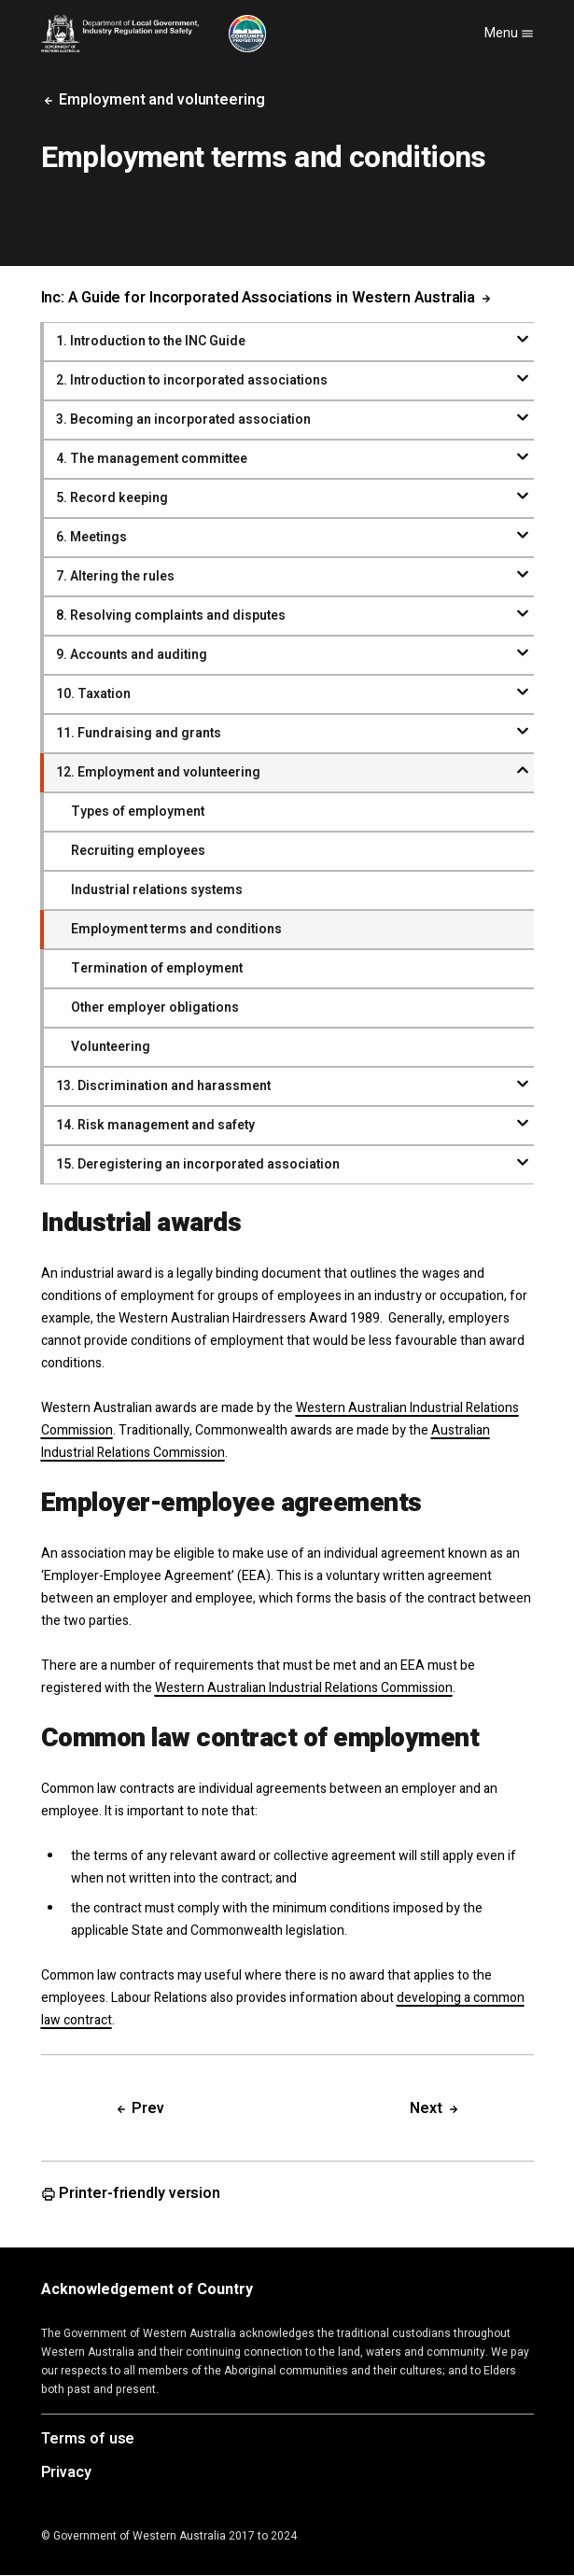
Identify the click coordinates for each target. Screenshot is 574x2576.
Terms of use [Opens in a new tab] (88, 2440)
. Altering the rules (115, 576)
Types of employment (137, 811)
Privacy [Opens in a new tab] (66, 2473)
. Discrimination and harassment (163, 1086)
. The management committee (151, 459)
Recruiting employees (138, 851)
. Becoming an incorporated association (183, 419)
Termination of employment (157, 968)
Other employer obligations (155, 1007)
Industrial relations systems (157, 890)
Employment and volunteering (153, 100)
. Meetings (91, 537)
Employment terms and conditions (176, 929)
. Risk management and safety (155, 1125)
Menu (509, 33)
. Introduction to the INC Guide (150, 341)
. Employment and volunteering (158, 772)
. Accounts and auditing (131, 655)
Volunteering (110, 1047)
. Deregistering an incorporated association (198, 1164)
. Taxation (93, 694)
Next (435, 2108)
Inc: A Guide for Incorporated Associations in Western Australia (268, 298)
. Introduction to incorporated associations (192, 380)
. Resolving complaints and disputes (171, 615)
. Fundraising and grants (138, 733)
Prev (139, 2108)
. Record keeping (112, 498)
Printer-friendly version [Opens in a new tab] (131, 2194)
